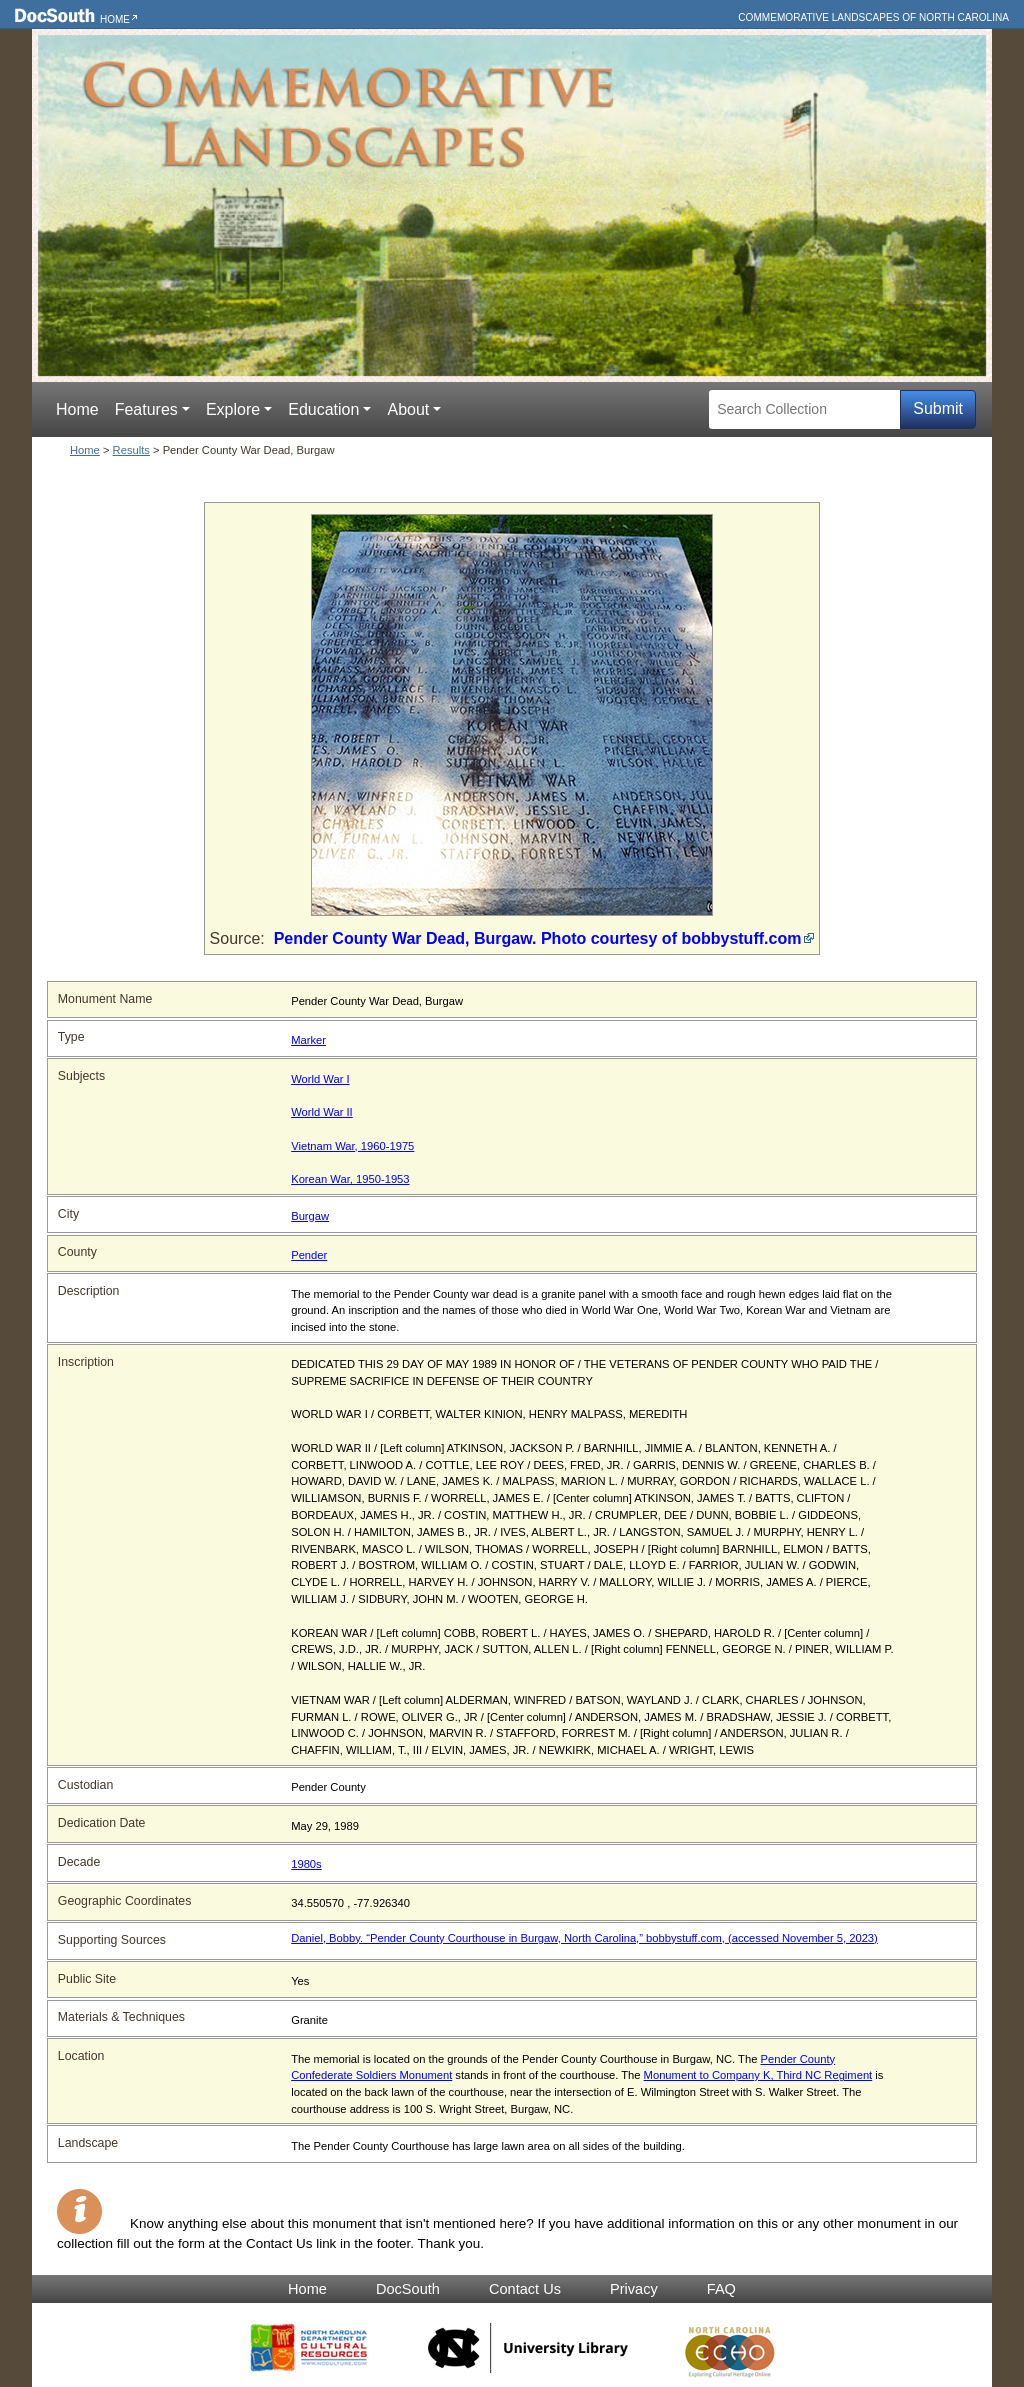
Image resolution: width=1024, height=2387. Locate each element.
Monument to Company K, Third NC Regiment (758, 2075)
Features (146, 409)
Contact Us (525, 2289)
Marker (308, 1040)
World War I (320, 1079)
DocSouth (408, 2289)
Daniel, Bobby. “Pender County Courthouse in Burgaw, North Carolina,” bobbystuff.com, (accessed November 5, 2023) (584, 1938)
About (408, 409)
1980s (306, 1864)
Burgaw (310, 1216)
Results (131, 450)
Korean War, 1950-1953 (350, 1179)
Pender (309, 1255)
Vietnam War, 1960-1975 (352, 1146)
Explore (233, 409)
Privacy (634, 2289)
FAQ (721, 2289)
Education (323, 409)
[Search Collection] (804, 409)
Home (115, 19)
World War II (322, 1112)
